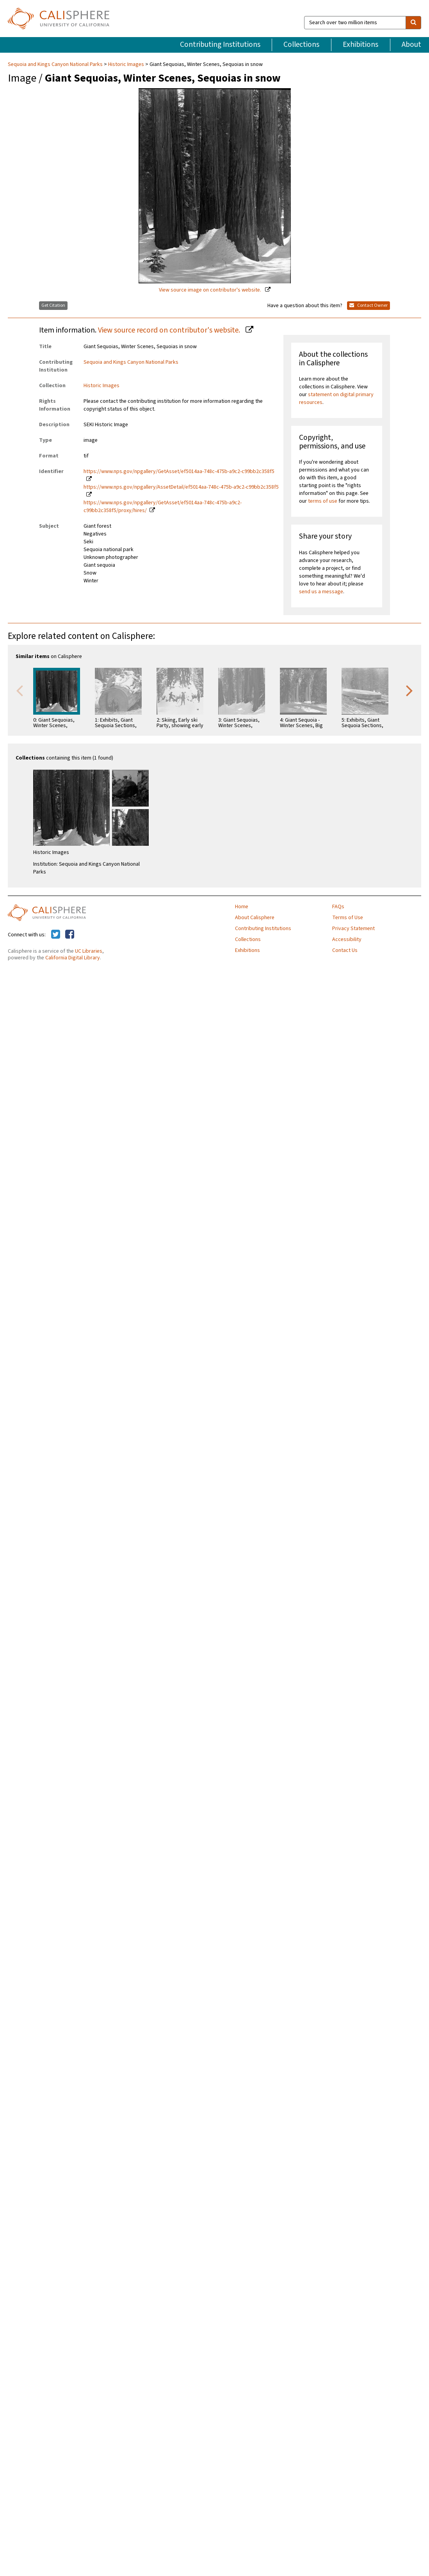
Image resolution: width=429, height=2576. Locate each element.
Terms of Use (347, 917)
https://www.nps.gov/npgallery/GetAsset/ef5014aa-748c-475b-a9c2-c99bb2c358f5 (179, 471)
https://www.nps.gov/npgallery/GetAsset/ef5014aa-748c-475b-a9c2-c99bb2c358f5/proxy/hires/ (163, 506)
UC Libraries (88, 951)
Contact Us (345, 950)
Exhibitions (360, 44)
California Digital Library (72, 958)
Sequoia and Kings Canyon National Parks (56, 64)
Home (241, 906)
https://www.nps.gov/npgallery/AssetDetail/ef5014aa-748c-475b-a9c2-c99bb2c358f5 (181, 487)
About (411, 44)
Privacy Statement (353, 928)
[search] (413, 22)
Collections (301, 44)
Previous (19, 690)
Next (409, 690)
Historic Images (126, 64)
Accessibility (346, 939)
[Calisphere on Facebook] (69, 934)
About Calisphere (254, 917)
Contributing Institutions (220, 44)
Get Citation (53, 305)
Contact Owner (368, 305)
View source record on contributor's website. (170, 330)
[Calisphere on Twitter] (55, 934)
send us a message (321, 592)
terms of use (322, 501)
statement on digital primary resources (336, 398)
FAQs (338, 906)
